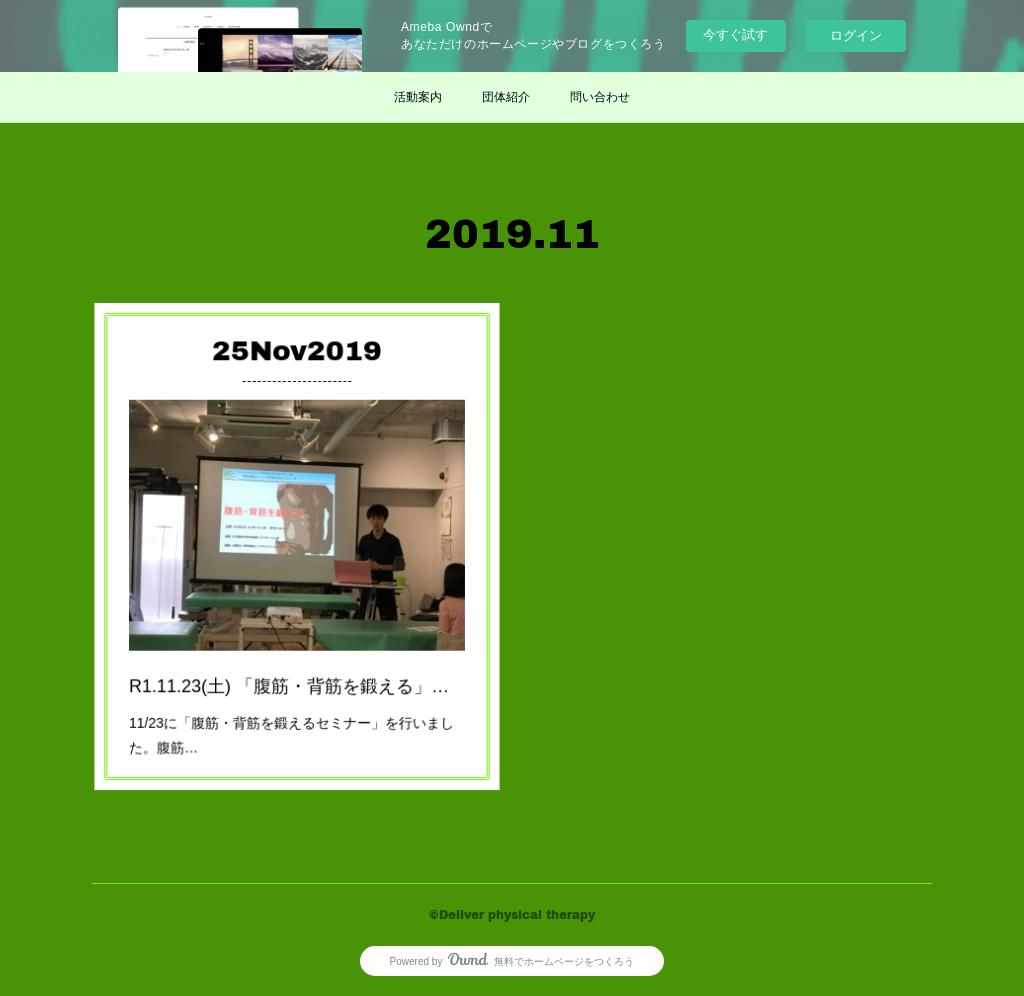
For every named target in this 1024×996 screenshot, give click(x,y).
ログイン (856, 35)
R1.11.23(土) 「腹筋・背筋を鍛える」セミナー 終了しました (297, 661)
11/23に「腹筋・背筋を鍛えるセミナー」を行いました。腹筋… (293, 700)
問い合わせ (600, 97)
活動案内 (418, 97)
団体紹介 (506, 97)
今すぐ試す (735, 34)
